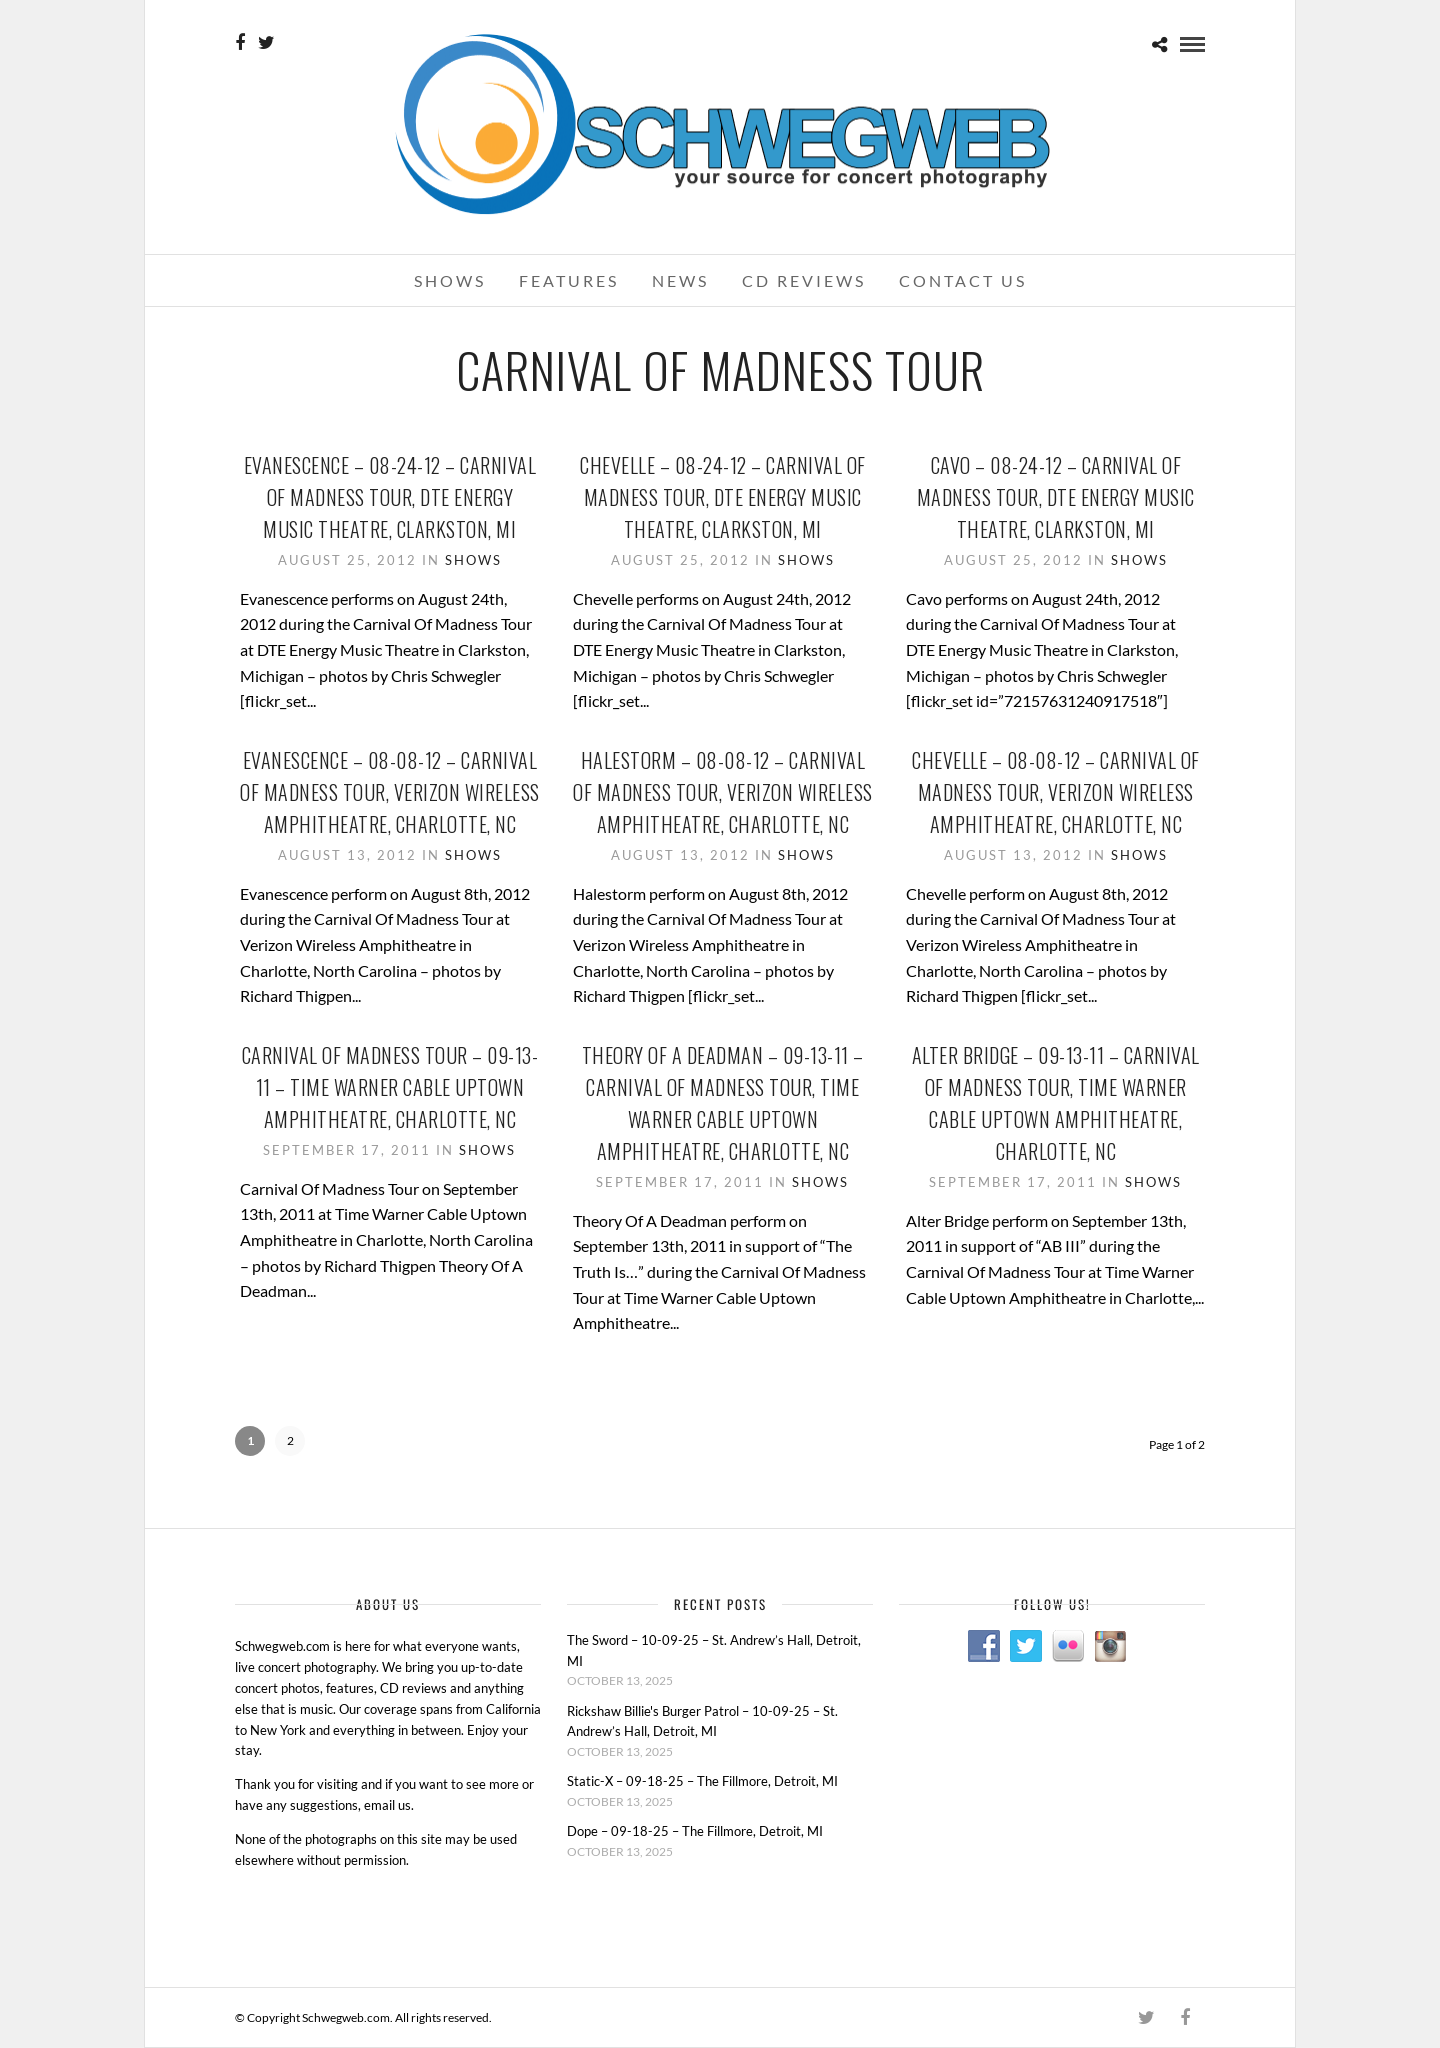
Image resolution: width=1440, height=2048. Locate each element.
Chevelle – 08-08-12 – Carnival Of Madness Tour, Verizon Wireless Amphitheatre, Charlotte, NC (1056, 792)
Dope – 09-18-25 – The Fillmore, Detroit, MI (695, 1831)
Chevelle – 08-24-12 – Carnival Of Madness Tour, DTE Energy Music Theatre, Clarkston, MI (723, 497)
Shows (450, 280)
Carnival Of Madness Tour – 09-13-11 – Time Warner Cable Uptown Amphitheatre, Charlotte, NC (390, 1087)
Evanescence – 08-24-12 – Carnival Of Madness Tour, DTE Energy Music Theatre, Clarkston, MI (390, 497)
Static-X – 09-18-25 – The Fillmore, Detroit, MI (702, 1781)
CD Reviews (804, 280)
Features (569, 280)
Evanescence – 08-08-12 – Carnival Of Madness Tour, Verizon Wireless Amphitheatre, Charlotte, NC (390, 792)
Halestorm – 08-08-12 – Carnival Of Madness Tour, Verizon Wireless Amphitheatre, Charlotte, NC (723, 792)
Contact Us (963, 280)
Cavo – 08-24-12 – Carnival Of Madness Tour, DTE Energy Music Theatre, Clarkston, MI (1056, 497)
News (680, 280)
